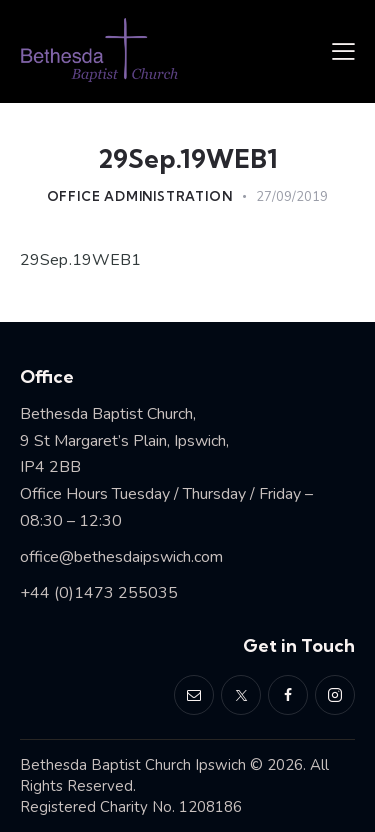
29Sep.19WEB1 (80, 260)
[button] (343, 51)
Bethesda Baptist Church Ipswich (133, 765)
